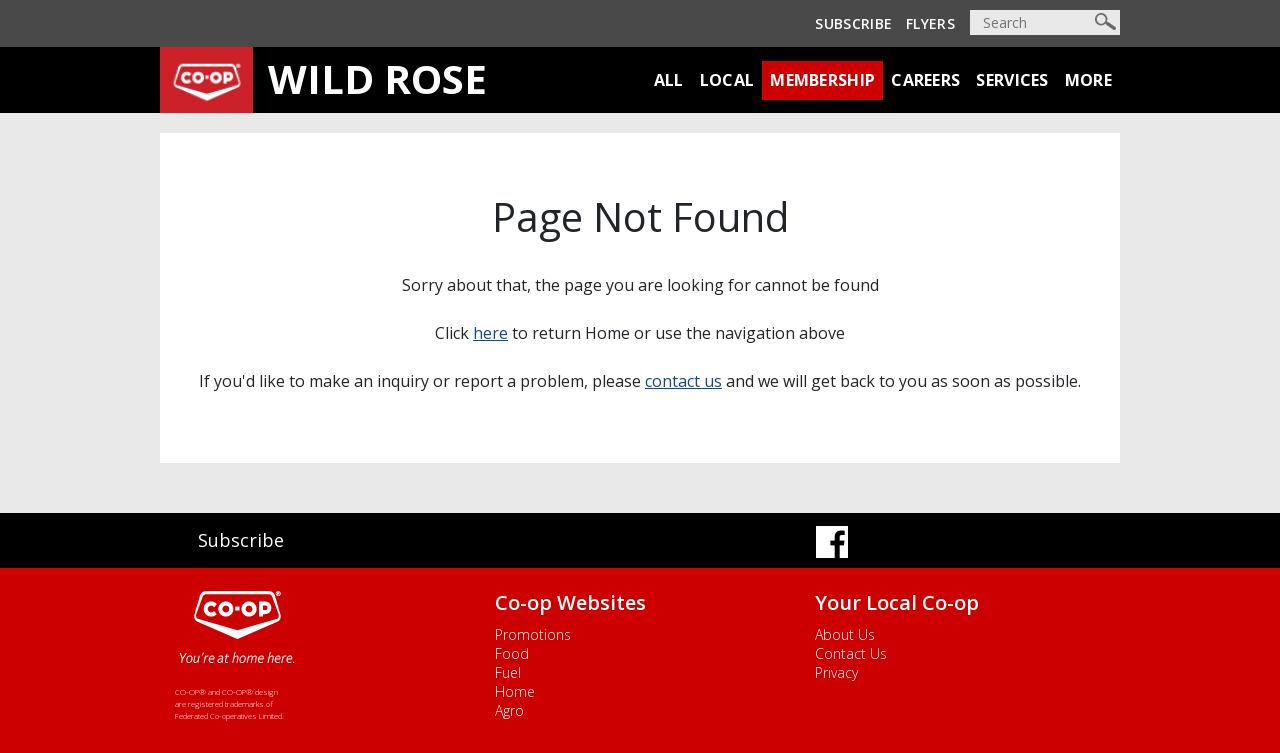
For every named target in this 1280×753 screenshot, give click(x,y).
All (669, 80)
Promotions (533, 634)
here (490, 333)
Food (512, 653)
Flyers (930, 23)
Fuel (508, 672)
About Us (845, 634)
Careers (925, 80)
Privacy (836, 672)
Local (727, 80)
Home (515, 691)
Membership (822, 80)
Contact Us (851, 653)
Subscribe (853, 23)
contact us (683, 381)
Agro (509, 710)
